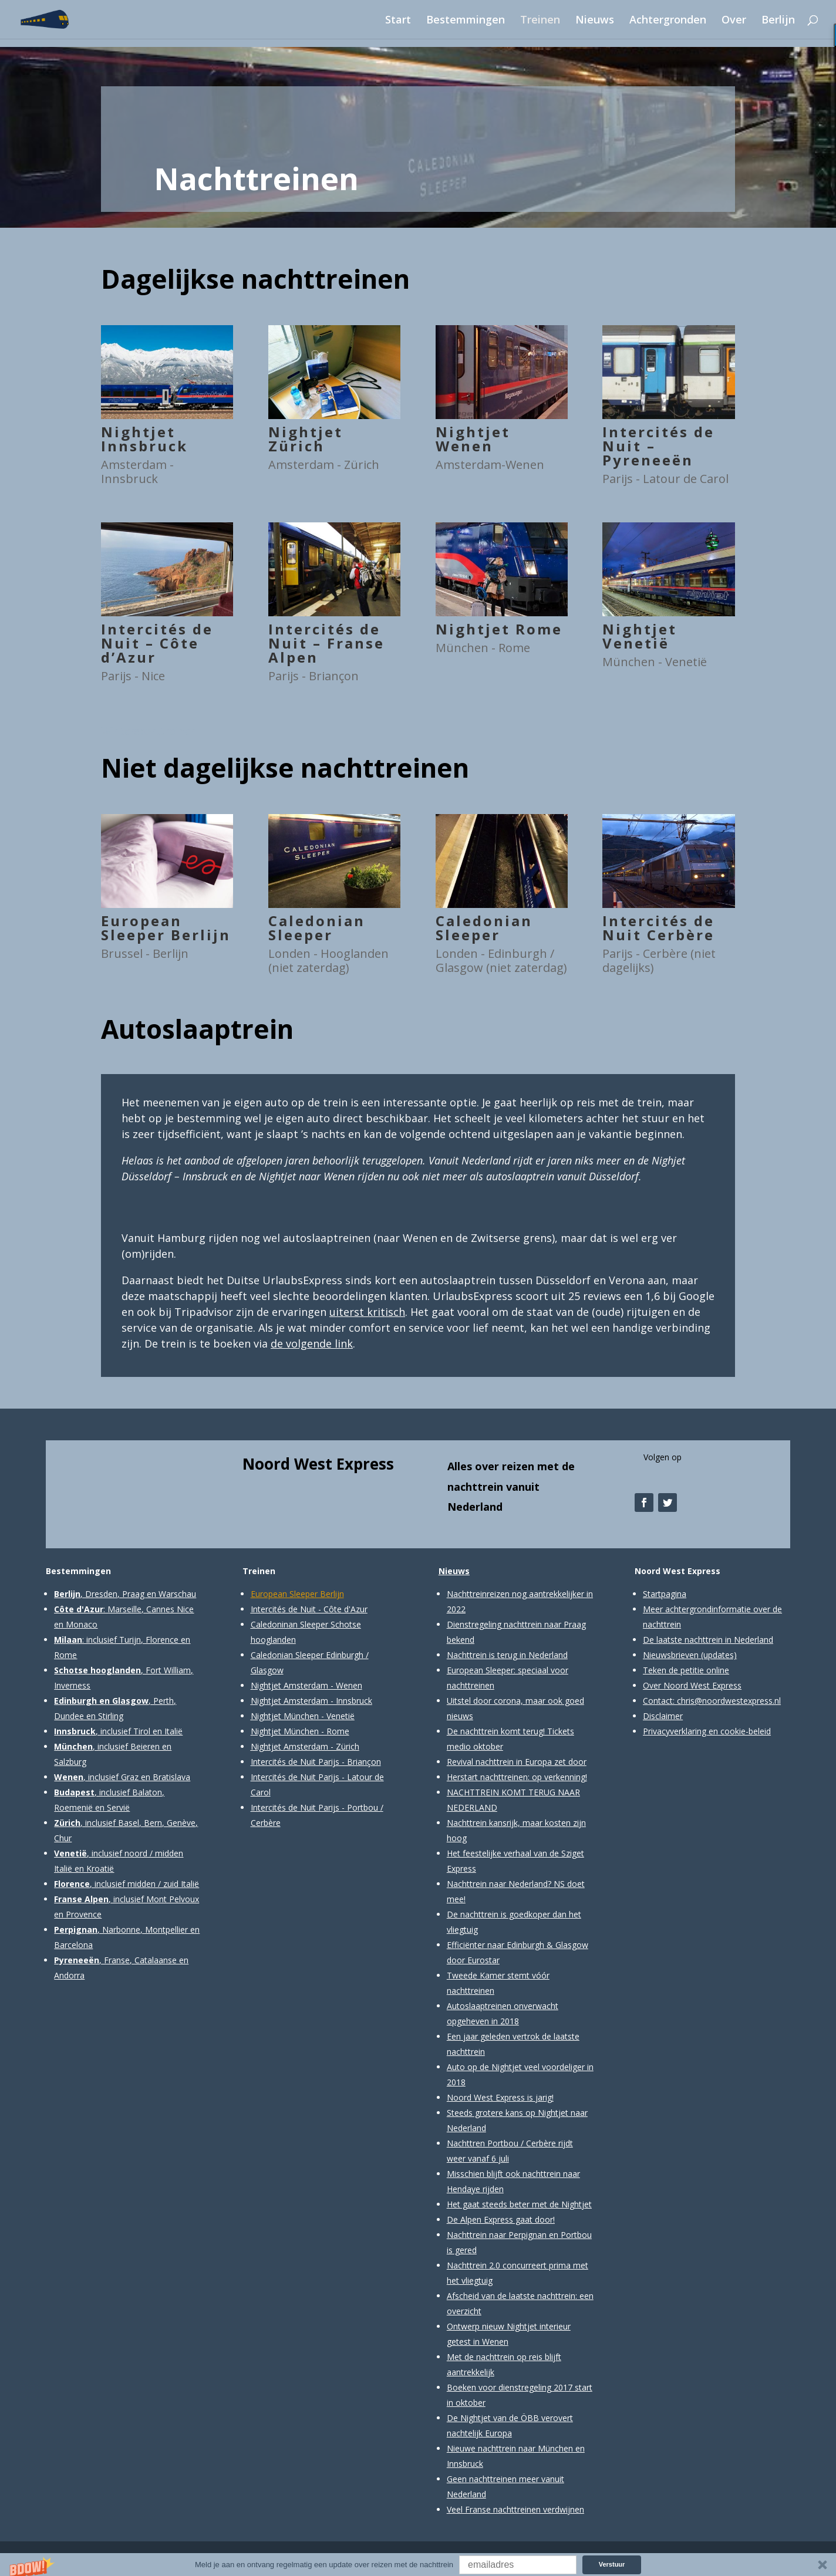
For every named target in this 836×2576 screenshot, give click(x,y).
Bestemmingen (465, 20)
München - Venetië (654, 662)
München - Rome (483, 648)
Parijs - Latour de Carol (665, 479)
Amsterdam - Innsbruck (137, 472)
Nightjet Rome (499, 629)
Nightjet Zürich (305, 438)
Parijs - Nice (133, 676)
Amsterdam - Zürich (323, 464)
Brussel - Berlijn (144, 953)
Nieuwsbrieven (671, 1654)
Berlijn (778, 20)
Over (734, 20)
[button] (418, 2564)
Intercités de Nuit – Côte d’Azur (157, 643)
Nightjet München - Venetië (303, 1715)
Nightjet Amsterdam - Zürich (305, 1746)
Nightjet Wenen (473, 438)
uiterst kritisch (367, 1312)
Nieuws (594, 20)
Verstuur (612, 2564)
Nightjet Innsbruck (144, 438)
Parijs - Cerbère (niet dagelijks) (659, 960)
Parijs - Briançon (313, 676)
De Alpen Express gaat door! (501, 2219)
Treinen (540, 20)
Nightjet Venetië (639, 636)
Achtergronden (667, 20)
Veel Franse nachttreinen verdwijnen (515, 2509)
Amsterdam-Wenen (490, 464)
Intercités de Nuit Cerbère (658, 927)
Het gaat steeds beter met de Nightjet (519, 2204)
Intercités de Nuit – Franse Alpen (326, 643)
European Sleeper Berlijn (166, 927)
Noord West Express (318, 1463)
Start (398, 20)
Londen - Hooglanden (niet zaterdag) (328, 960)
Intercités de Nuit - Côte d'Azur (309, 1609)
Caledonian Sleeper (316, 927)
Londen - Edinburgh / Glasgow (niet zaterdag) (501, 960)
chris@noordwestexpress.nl (729, 1700)
